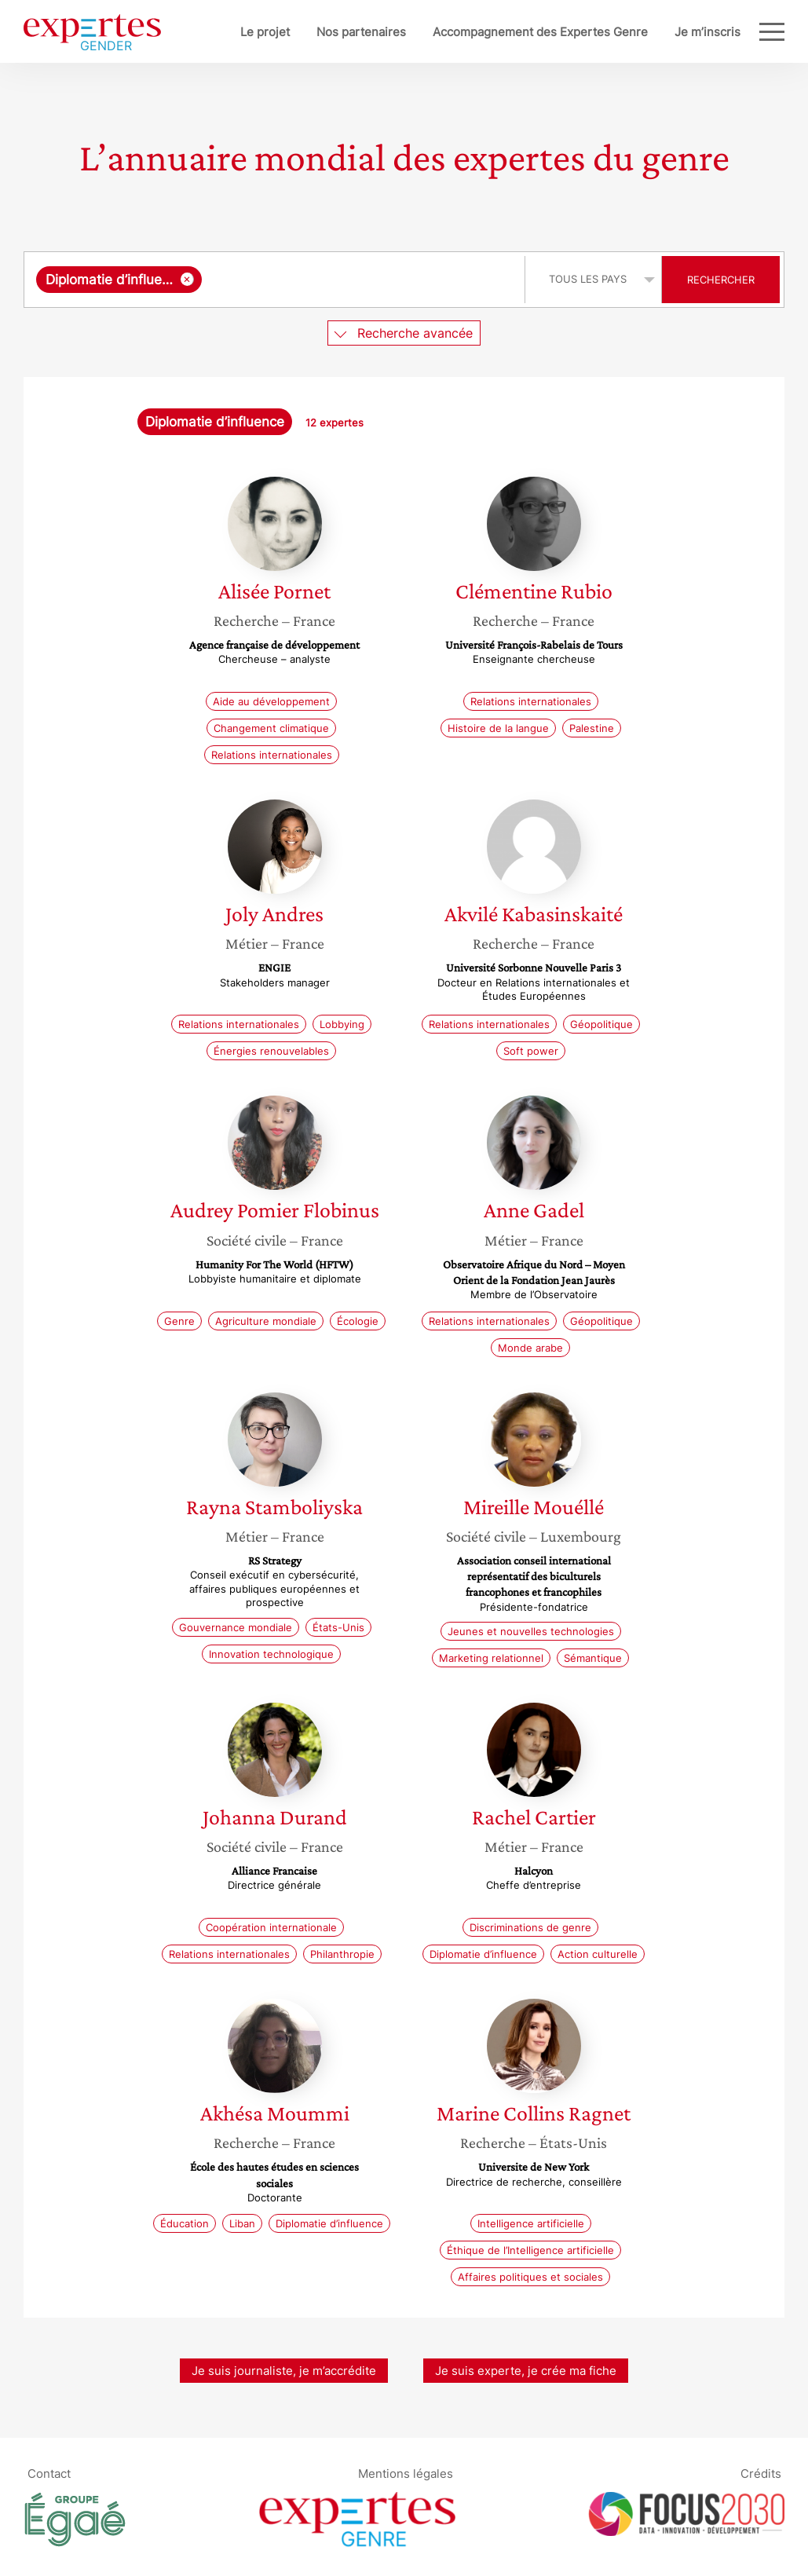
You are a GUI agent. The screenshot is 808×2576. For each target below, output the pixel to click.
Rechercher (721, 279)
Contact (49, 2472)
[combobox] (276, 279)
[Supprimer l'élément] (187, 279)
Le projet (265, 31)
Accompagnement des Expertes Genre (540, 31)
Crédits (760, 2472)
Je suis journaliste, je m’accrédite (284, 2370)
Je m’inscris (707, 31)
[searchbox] (359, 279)
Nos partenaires (361, 31)
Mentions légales (405, 2472)
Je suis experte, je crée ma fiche (525, 2370)
